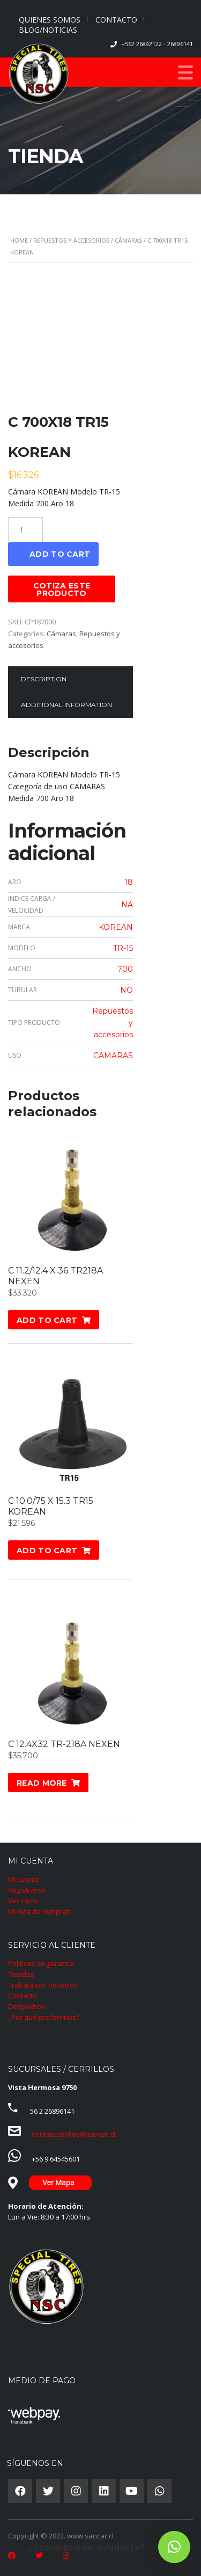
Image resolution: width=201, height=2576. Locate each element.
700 (125, 969)
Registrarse (27, 1890)
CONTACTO (116, 19)
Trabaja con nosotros (43, 1985)
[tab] (43, 679)
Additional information (66, 705)
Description (43, 679)
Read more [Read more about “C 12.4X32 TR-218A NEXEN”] (42, 1783)
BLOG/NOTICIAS (48, 30)
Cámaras (128, 240)
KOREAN (116, 927)
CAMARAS (113, 1055)
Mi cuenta (24, 1879)
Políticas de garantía (41, 1963)
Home (19, 240)
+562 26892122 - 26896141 (157, 44)
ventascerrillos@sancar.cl (73, 2134)
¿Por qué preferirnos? (43, 2017)
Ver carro (23, 1900)
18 (128, 882)
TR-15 (123, 948)
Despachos (26, 2006)
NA (127, 904)
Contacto (22, 1995)
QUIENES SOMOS (49, 19)
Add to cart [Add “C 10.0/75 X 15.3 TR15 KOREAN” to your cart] (47, 1550)
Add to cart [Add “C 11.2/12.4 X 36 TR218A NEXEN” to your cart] (47, 1320)
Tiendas (21, 1974)
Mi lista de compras (39, 1911)
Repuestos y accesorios (71, 240)
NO (126, 990)
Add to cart (59, 554)
